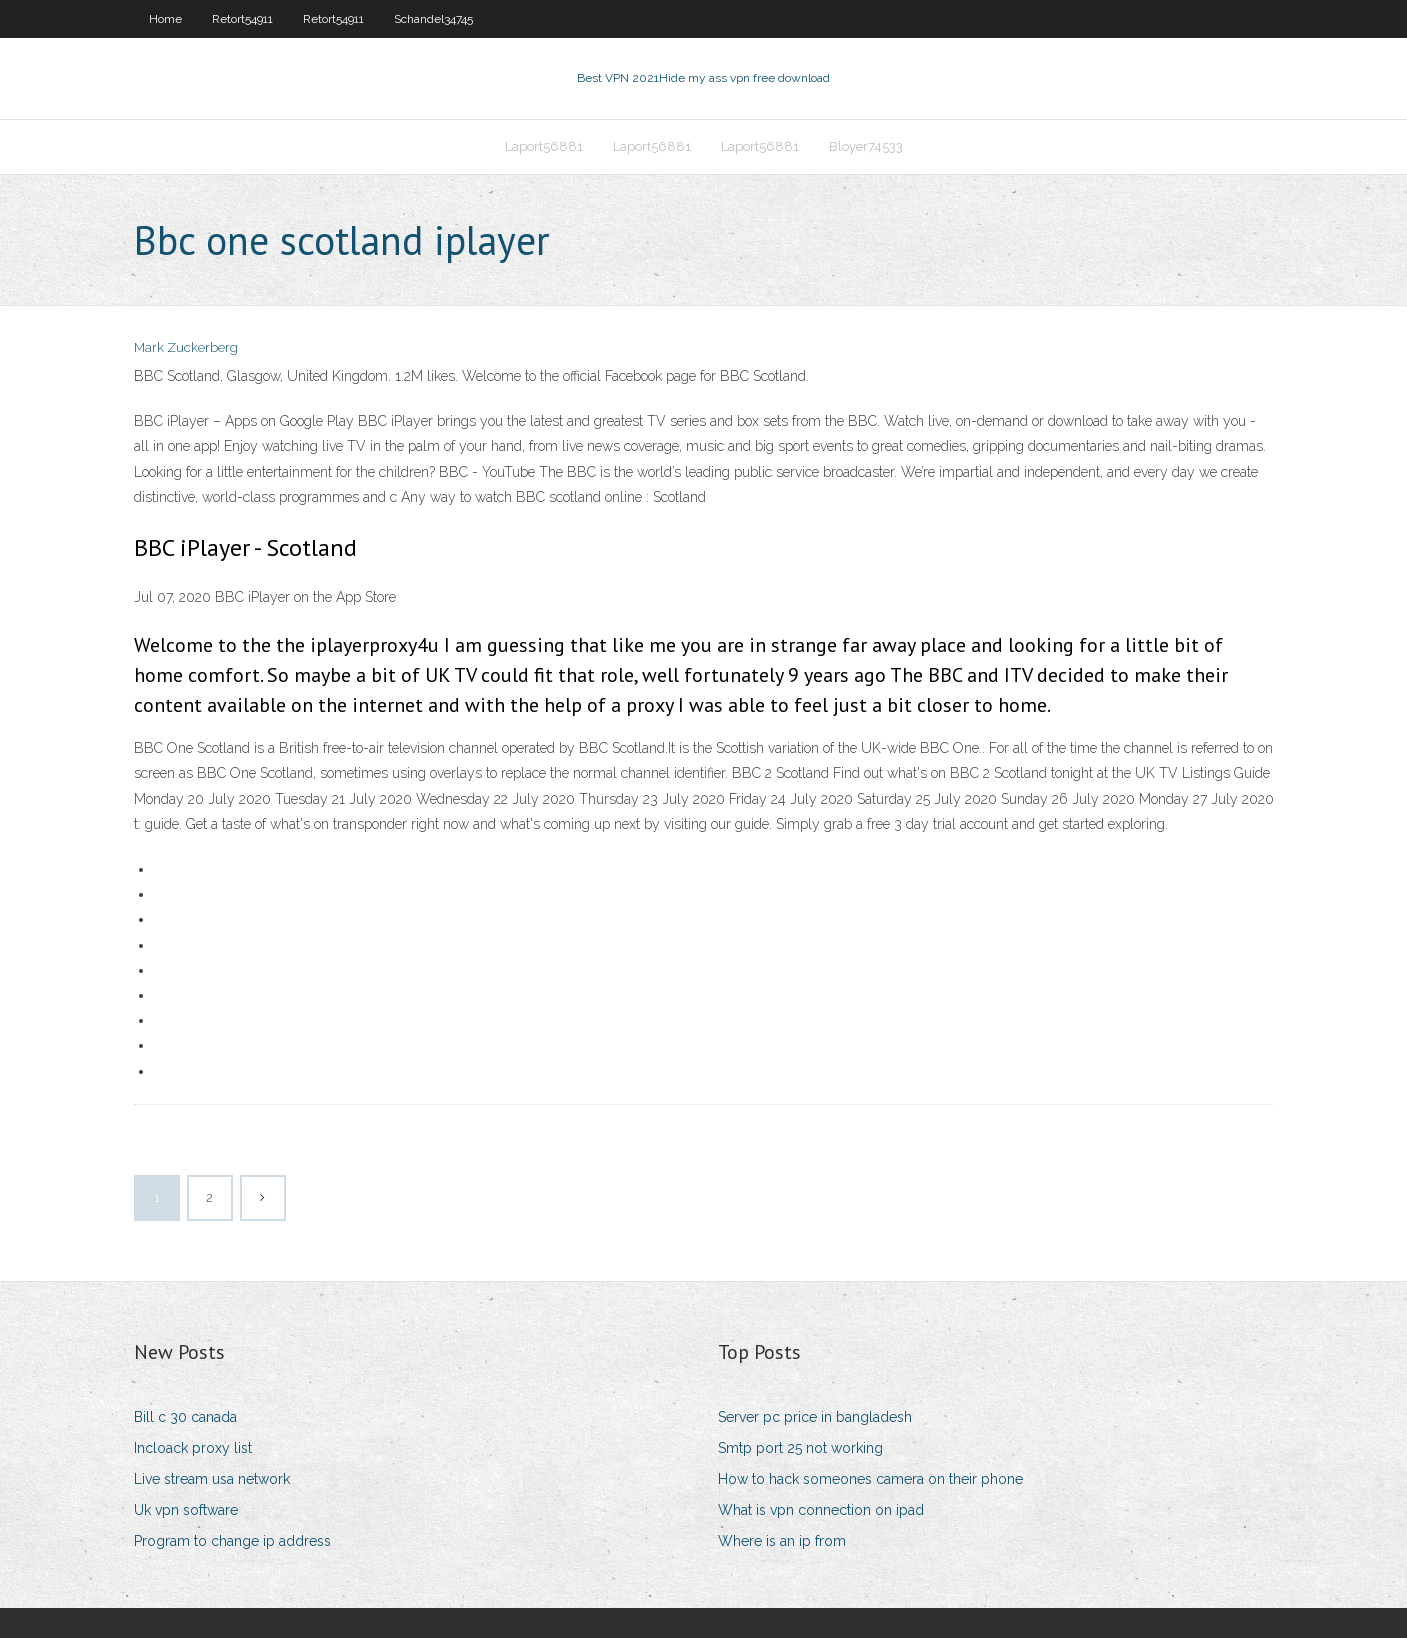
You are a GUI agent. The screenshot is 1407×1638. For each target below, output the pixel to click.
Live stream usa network (212, 1479)
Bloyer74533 (866, 146)
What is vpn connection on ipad (821, 1510)
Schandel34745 (433, 19)
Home (165, 19)
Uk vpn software (186, 1510)
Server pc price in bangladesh (815, 1417)
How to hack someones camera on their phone (870, 1479)
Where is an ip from (782, 1541)
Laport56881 (544, 146)
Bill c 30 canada (185, 1417)
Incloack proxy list (193, 1448)
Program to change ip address (232, 1541)
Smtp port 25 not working (800, 1448)
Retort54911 (242, 19)
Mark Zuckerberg (186, 347)
